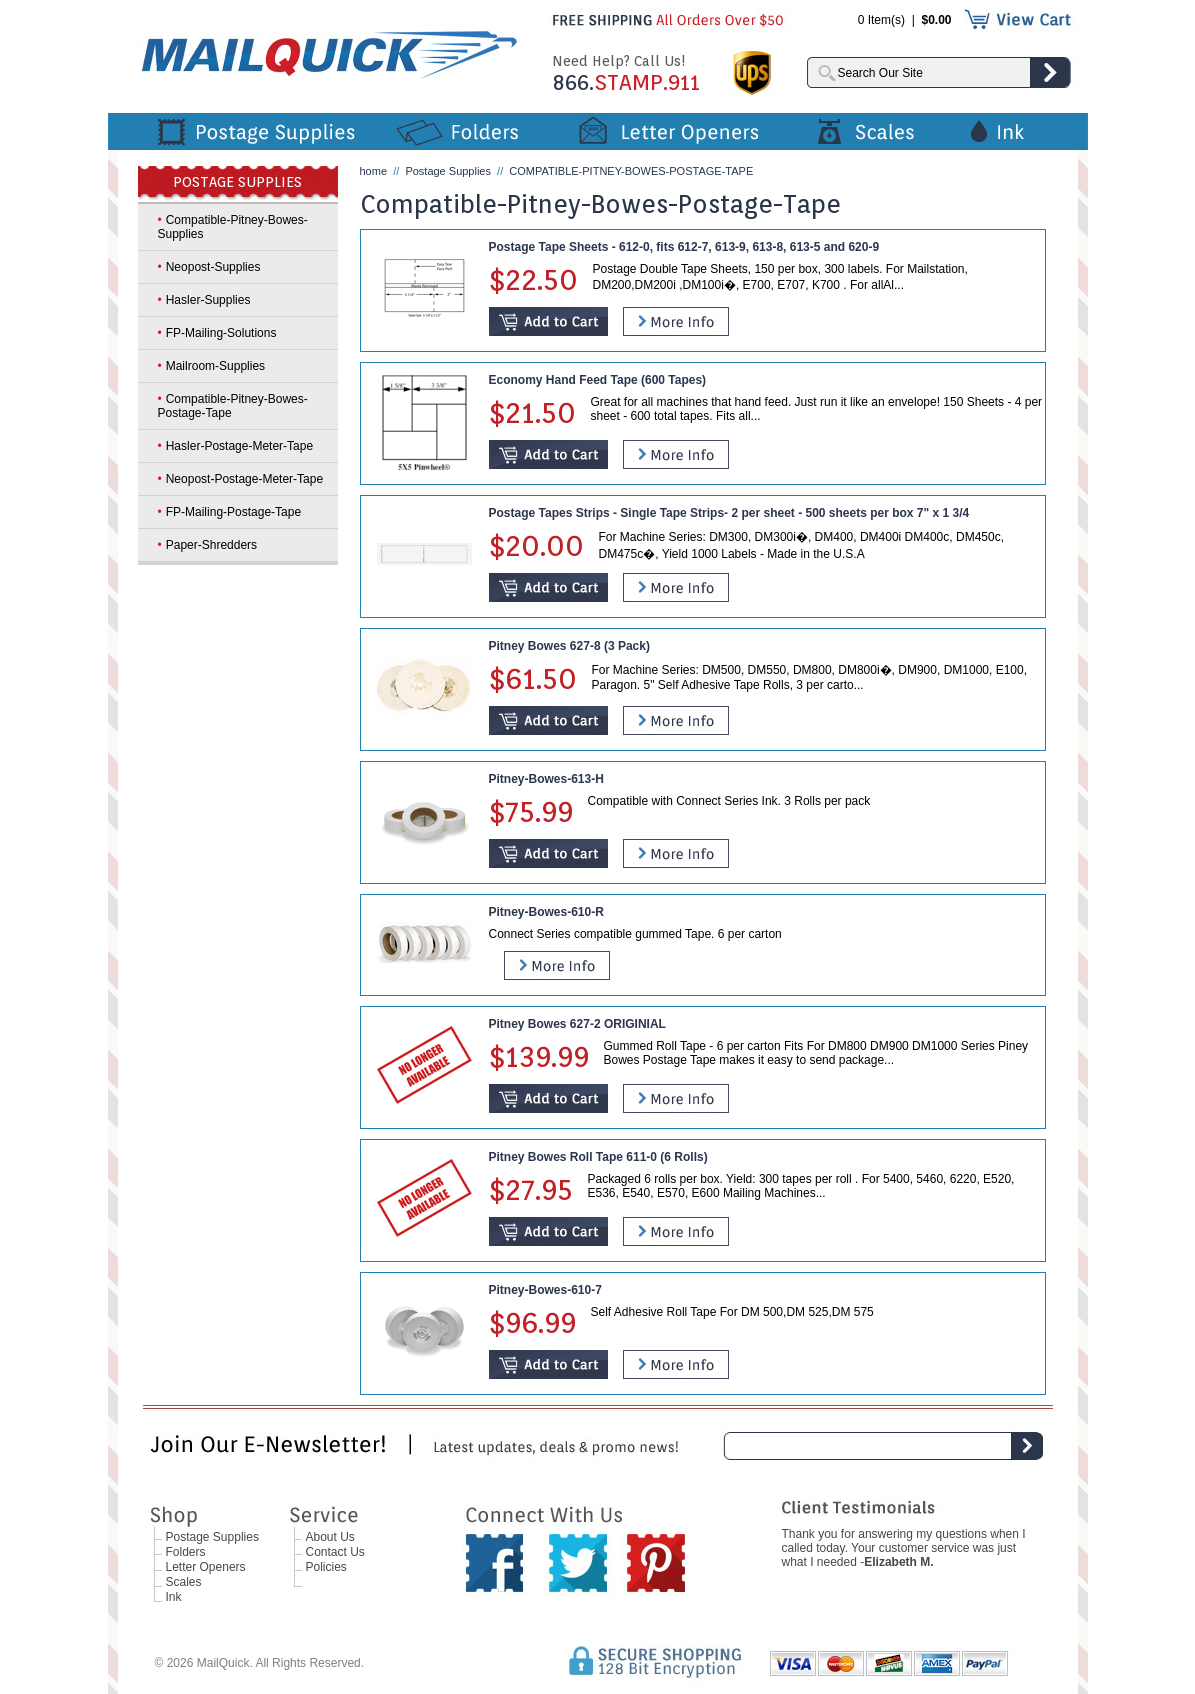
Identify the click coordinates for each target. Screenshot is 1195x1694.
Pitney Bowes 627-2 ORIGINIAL (577, 1024)
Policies (326, 1567)
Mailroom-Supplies (215, 366)
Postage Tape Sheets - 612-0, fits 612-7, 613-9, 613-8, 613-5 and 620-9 (684, 247)
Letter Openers (206, 1567)
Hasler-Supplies (208, 300)
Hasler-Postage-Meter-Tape (239, 446)
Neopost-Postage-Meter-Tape (244, 479)
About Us (330, 1537)
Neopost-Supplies (213, 267)
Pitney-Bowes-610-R (546, 912)
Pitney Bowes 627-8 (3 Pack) (569, 646)
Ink (174, 1597)
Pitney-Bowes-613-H (546, 779)
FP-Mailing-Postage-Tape (233, 512)
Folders (186, 1552)
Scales (184, 1582)
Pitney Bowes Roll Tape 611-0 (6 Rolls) (598, 1157)
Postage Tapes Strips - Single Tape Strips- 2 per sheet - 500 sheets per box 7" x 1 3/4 (729, 513)
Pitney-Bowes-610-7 (545, 1290)
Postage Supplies (448, 171)
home (374, 171)
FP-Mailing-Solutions (221, 333)
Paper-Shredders (211, 545)
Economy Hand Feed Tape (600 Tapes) (598, 380)
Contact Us (335, 1552)
